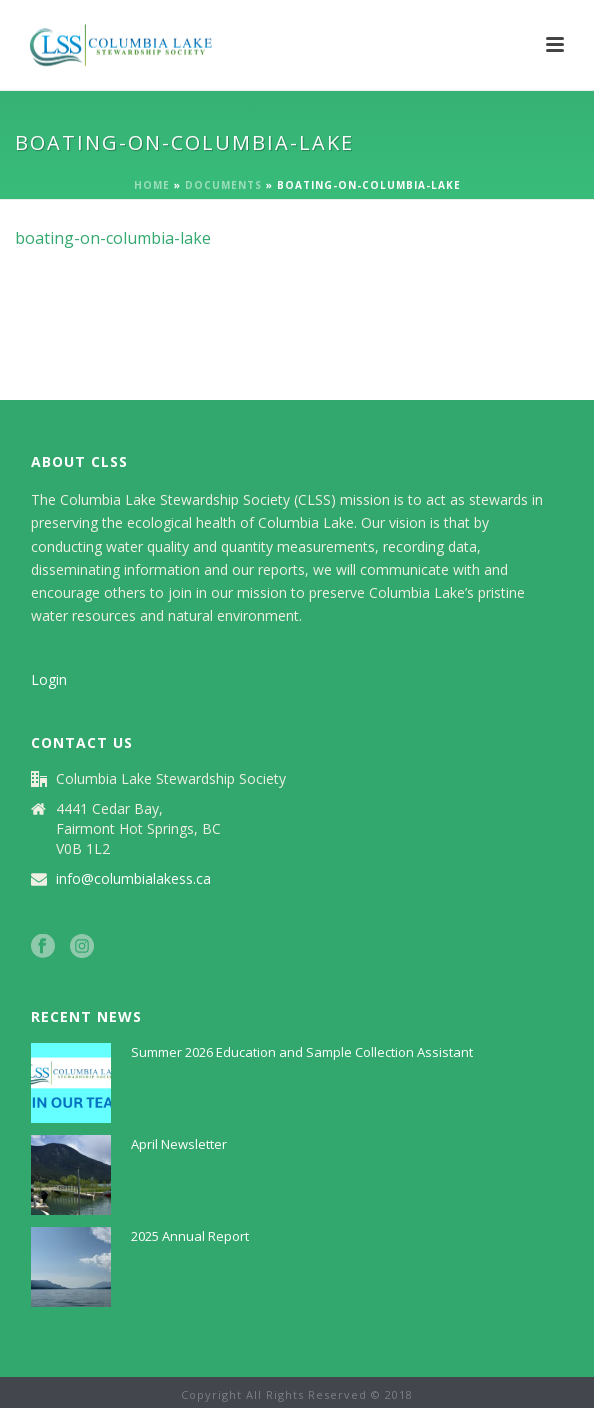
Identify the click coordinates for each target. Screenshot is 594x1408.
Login (49, 679)
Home (152, 185)
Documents (223, 185)
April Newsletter (179, 1144)
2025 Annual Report (190, 1236)
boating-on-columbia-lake (113, 238)
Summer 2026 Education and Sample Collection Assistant (302, 1052)
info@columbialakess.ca (133, 879)
